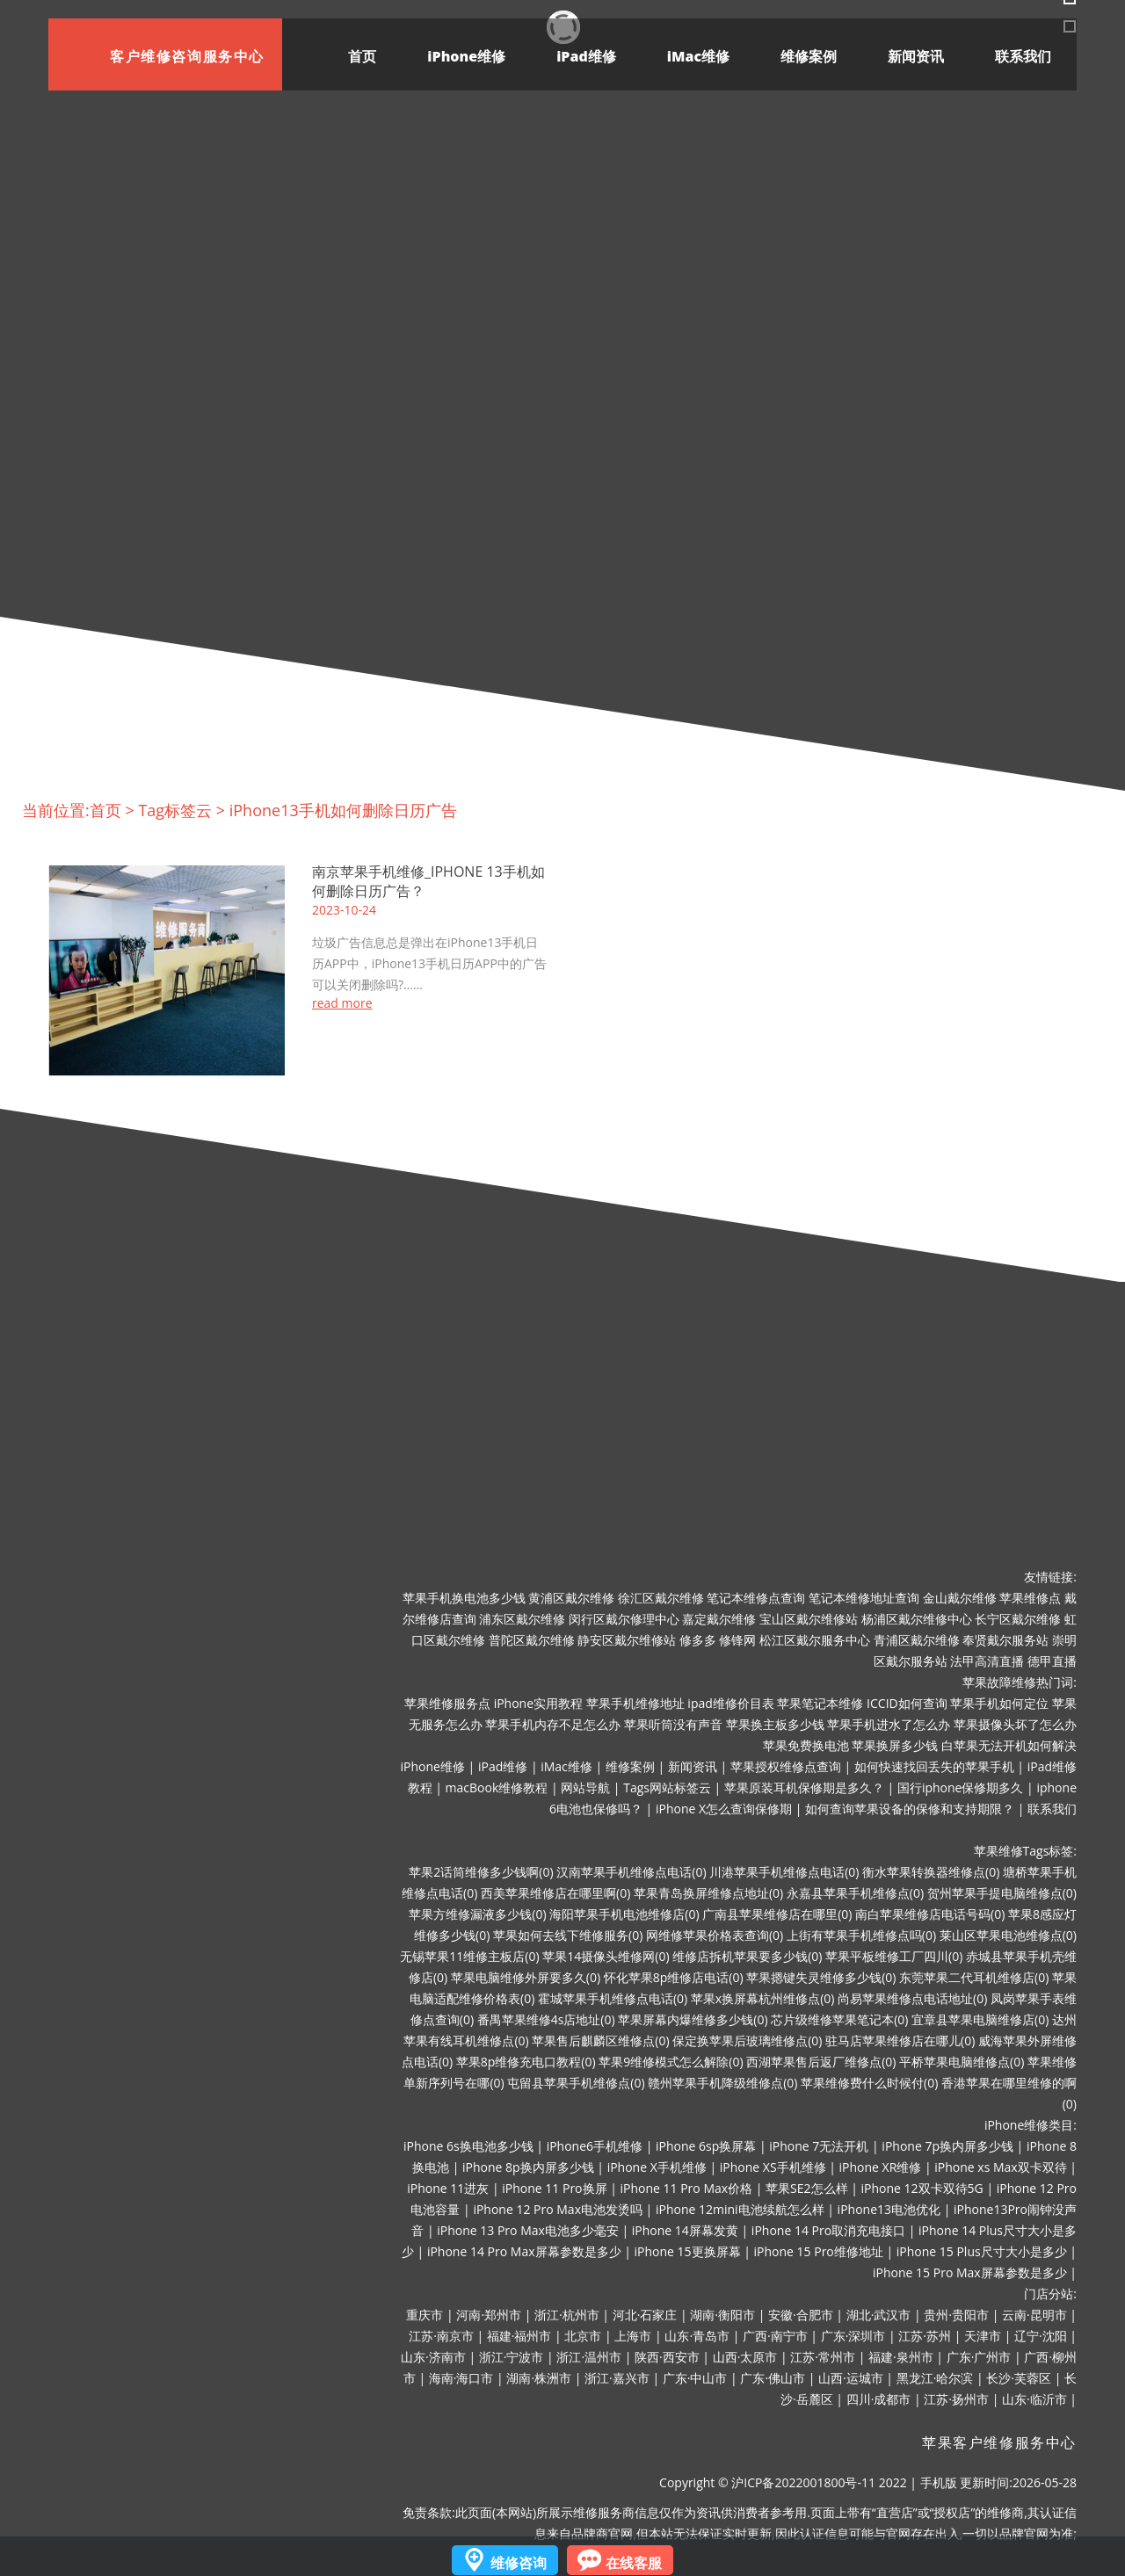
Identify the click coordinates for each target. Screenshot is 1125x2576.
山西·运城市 (850, 2378)
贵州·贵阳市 (956, 2314)
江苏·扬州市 (956, 2399)
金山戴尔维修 (960, 1597)
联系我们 (1023, 56)
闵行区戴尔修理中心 (624, 1618)
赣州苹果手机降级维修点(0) (722, 2082)
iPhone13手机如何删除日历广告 (343, 810)
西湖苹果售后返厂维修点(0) (821, 2061)
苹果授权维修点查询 (785, 1766)
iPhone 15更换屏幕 (687, 2251)
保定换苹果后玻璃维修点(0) (747, 2040)
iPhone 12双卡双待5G (922, 2188)
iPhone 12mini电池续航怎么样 (740, 2209)
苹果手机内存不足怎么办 (553, 1724)
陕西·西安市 (667, 2356)
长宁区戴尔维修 (1018, 1618)
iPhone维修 (466, 56)
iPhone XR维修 (880, 2167)
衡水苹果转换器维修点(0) (930, 1871)
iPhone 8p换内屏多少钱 (528, 2167)
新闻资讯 (916, 56)
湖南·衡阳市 (722, 2314)
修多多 (697, 1640)
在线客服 (634, 2562)
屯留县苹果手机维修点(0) (575, 2082)
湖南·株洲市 (538, 2378)
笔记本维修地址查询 (864, 1597)
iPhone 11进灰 (448, 2188)
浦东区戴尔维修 (522, 1618)
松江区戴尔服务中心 (814, 1640)
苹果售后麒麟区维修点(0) (600, 2040)
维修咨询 (518, 2562)
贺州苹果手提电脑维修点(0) (1002, 1893)
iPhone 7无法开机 (818, 2146)
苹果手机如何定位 (999, 1703)
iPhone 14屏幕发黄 (685, 2230)
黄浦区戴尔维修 (571, 1597)
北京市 (582, 2335)
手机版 (938, 2482)
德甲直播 (1052, 1661)
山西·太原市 (745, 2356)
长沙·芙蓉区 (1018, 2378)
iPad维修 (586, 56)
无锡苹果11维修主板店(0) (469, 1956)
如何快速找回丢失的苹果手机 (934, 1766)
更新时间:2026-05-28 (1018, 2482)
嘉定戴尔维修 (719, 1618)
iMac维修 (698, 56)
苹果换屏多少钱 (895, 1745)
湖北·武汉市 (878, 2314)
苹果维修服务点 (447, 1703)
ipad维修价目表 (730, 1703)
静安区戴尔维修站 (626, 1640)
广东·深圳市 (853, 2335)
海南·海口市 (461, 2378)
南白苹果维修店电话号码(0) (930, 1914)
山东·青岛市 (696, 2335)
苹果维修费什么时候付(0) (869, 2082)
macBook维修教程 (497, 1787)
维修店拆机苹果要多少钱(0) (747, 1956)
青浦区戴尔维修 (917, 1640)
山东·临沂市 (1034, 2399)
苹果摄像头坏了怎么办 (1015, 1724)
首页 (362, 56)
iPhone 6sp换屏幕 (706, 2146)
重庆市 (424, 2314)
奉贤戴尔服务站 (1005, 1640)
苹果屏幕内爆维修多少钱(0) (692, 2019)
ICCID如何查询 (907, 1703)
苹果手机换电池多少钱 (464, 1597)
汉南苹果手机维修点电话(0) (631, 1871)
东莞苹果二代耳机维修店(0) (974, 1977)
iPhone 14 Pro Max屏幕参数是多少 (524, 2251)
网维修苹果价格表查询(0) (714, 1935)
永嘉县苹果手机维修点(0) (855, 1893)
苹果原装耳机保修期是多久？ (804, 1787)
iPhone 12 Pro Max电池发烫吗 (557, 2209)
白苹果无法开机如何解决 (1009, 1745)
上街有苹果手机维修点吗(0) (861, 1935)
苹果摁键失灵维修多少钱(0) (821, 1977)
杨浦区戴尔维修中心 (916, 1618)
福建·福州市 (519, 2335)
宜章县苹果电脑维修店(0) (980, 2019)
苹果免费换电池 (806, 1745)
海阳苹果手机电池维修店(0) (624, 1914)
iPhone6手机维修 (594, 2146)
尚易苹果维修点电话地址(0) (912, 1998)
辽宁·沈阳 (1040, 2335)
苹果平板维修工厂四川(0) (893, 1956)
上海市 (632, 2335)
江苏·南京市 (441, 2335)
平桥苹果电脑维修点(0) (961, 2061)
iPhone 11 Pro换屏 (554, 2188)
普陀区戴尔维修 (532, 1640)
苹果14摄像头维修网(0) (605, 1956)
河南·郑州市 (488, 2314)
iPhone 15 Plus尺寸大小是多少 (981, 2251)
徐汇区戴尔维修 (661, 1597)
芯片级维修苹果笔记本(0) (839, 2019)
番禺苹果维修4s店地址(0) (546, 2019)
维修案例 (808, 56)
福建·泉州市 (900, 2356)
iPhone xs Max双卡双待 (1000, 2167)
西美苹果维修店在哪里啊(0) (555, 1893)
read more (342, 1003)
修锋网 (737, 1640)
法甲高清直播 (987, 1661)
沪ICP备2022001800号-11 (803, 2482)
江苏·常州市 (822, 2356)
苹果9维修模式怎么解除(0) (671, 2061)
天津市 (982, 2335)
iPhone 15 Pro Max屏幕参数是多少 (970, 2272)
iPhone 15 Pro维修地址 (818, 2251)
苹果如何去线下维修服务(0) (567, 1935)
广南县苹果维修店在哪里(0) (777, 1914)
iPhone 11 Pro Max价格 (687, 2188)
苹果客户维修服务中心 (999, 2442)
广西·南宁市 (775, 2335)
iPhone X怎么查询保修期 (724, 1808)
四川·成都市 (878, 2399)
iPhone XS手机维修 (773, 2167)
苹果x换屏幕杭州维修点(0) (763, 1998)
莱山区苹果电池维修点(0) (1008, 1935)
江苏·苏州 (924, 2335)
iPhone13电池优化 (889, 2209)
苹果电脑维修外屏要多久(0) (525, 1977)
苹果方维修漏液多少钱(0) (477, 1914)
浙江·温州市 (588, 2356)
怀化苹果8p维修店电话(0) (674, 1977)
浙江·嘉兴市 (617, 2378)
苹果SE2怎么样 (806, 2188)
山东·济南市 (433, 2356)
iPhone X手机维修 (657, 2167)
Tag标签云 (175, 810)
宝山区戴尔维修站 (808, 1618)
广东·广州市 (979, 2356)
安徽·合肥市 (800, 2314)
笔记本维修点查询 (756, 1597)
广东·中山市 (695, 2378)
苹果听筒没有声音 (673, 1724)
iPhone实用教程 (538, 1703)
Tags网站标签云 (667, 1787)
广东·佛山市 (772, 2378)
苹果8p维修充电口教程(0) (526, 2061)
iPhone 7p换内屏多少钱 (947, 2146)
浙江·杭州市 (566, 2314)
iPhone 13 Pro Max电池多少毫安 (528, 2230)
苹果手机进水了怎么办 (888, 1724)
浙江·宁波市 (511, 2356)
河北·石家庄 (645, 2314)
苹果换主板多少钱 (775, 1724)
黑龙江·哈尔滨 (935, 2378)
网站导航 (585, 1787)
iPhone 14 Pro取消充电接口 (828, 2230)
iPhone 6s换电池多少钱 (468, 2146)
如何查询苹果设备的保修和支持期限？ (909, 1808)
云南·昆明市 (1034, 2314)
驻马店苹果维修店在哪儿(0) (900, 2040)
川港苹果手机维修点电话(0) (784, 1871)
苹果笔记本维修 (820, 1703)
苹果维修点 (1030, 1597)
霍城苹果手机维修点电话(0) (612, 1998)
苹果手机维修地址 (635, 1703)
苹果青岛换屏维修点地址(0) (708, 1893)
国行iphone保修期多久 (960, 1787)
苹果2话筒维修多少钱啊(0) (481, 1871)
